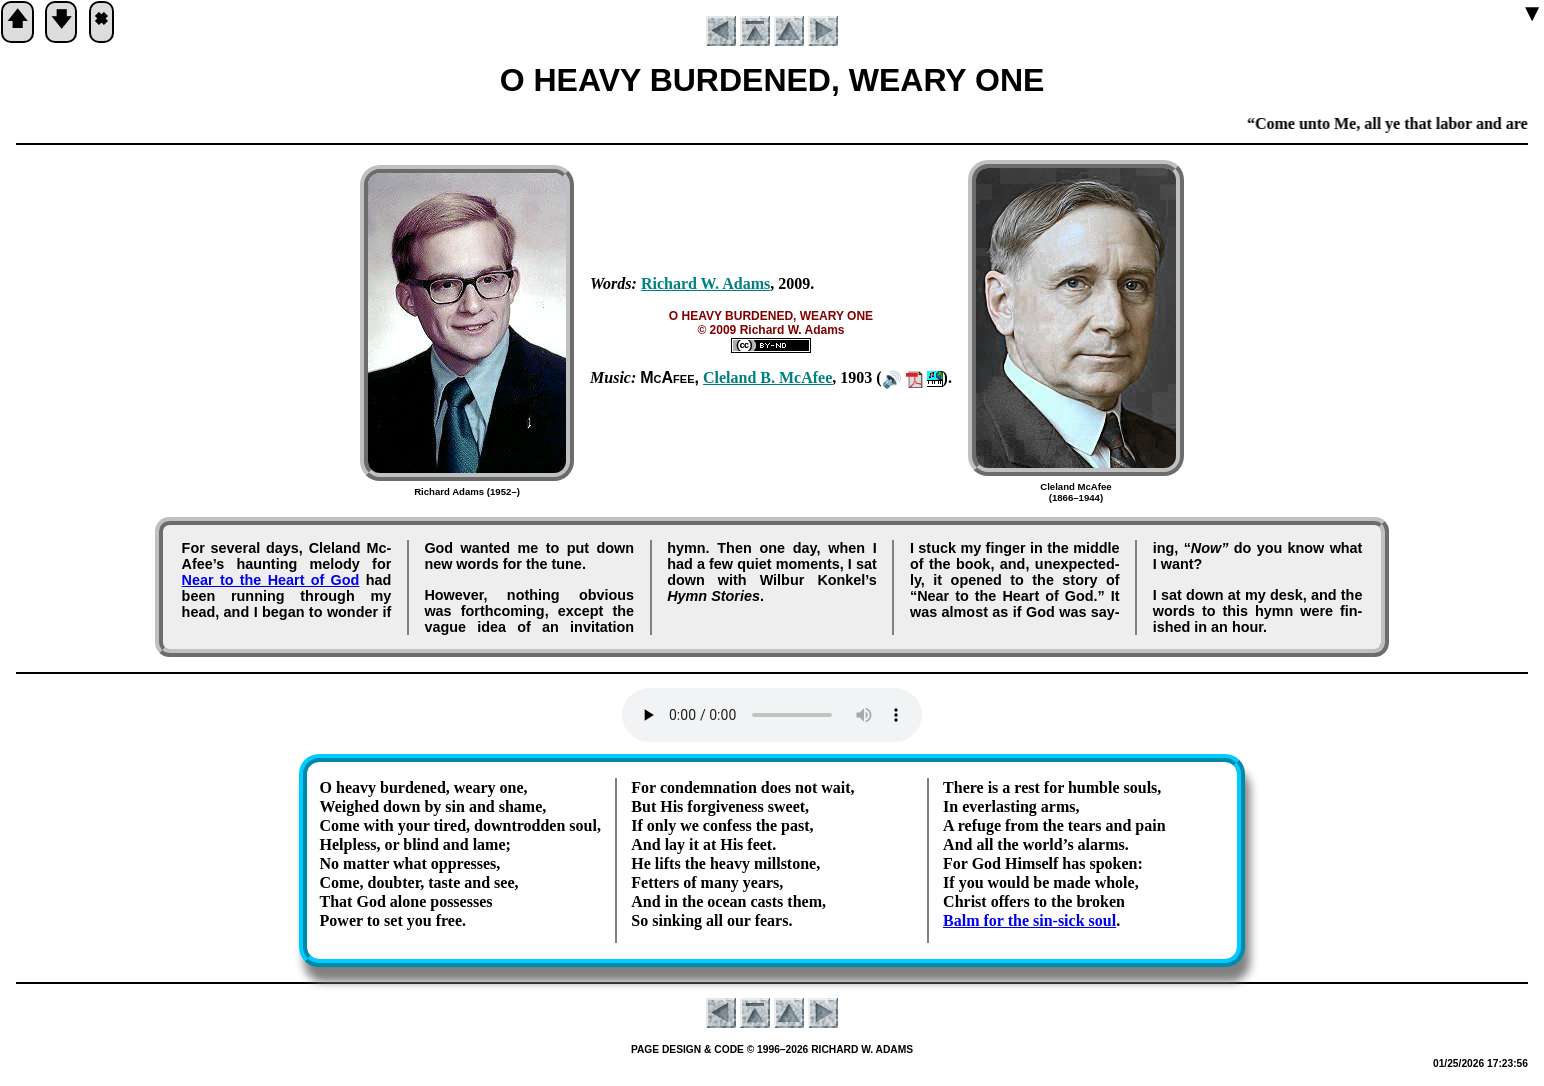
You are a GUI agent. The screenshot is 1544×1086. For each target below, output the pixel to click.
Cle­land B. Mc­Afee (767, 377)
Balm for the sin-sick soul (1029, 920)
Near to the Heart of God (271, 580)
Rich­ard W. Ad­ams (705, 283)
